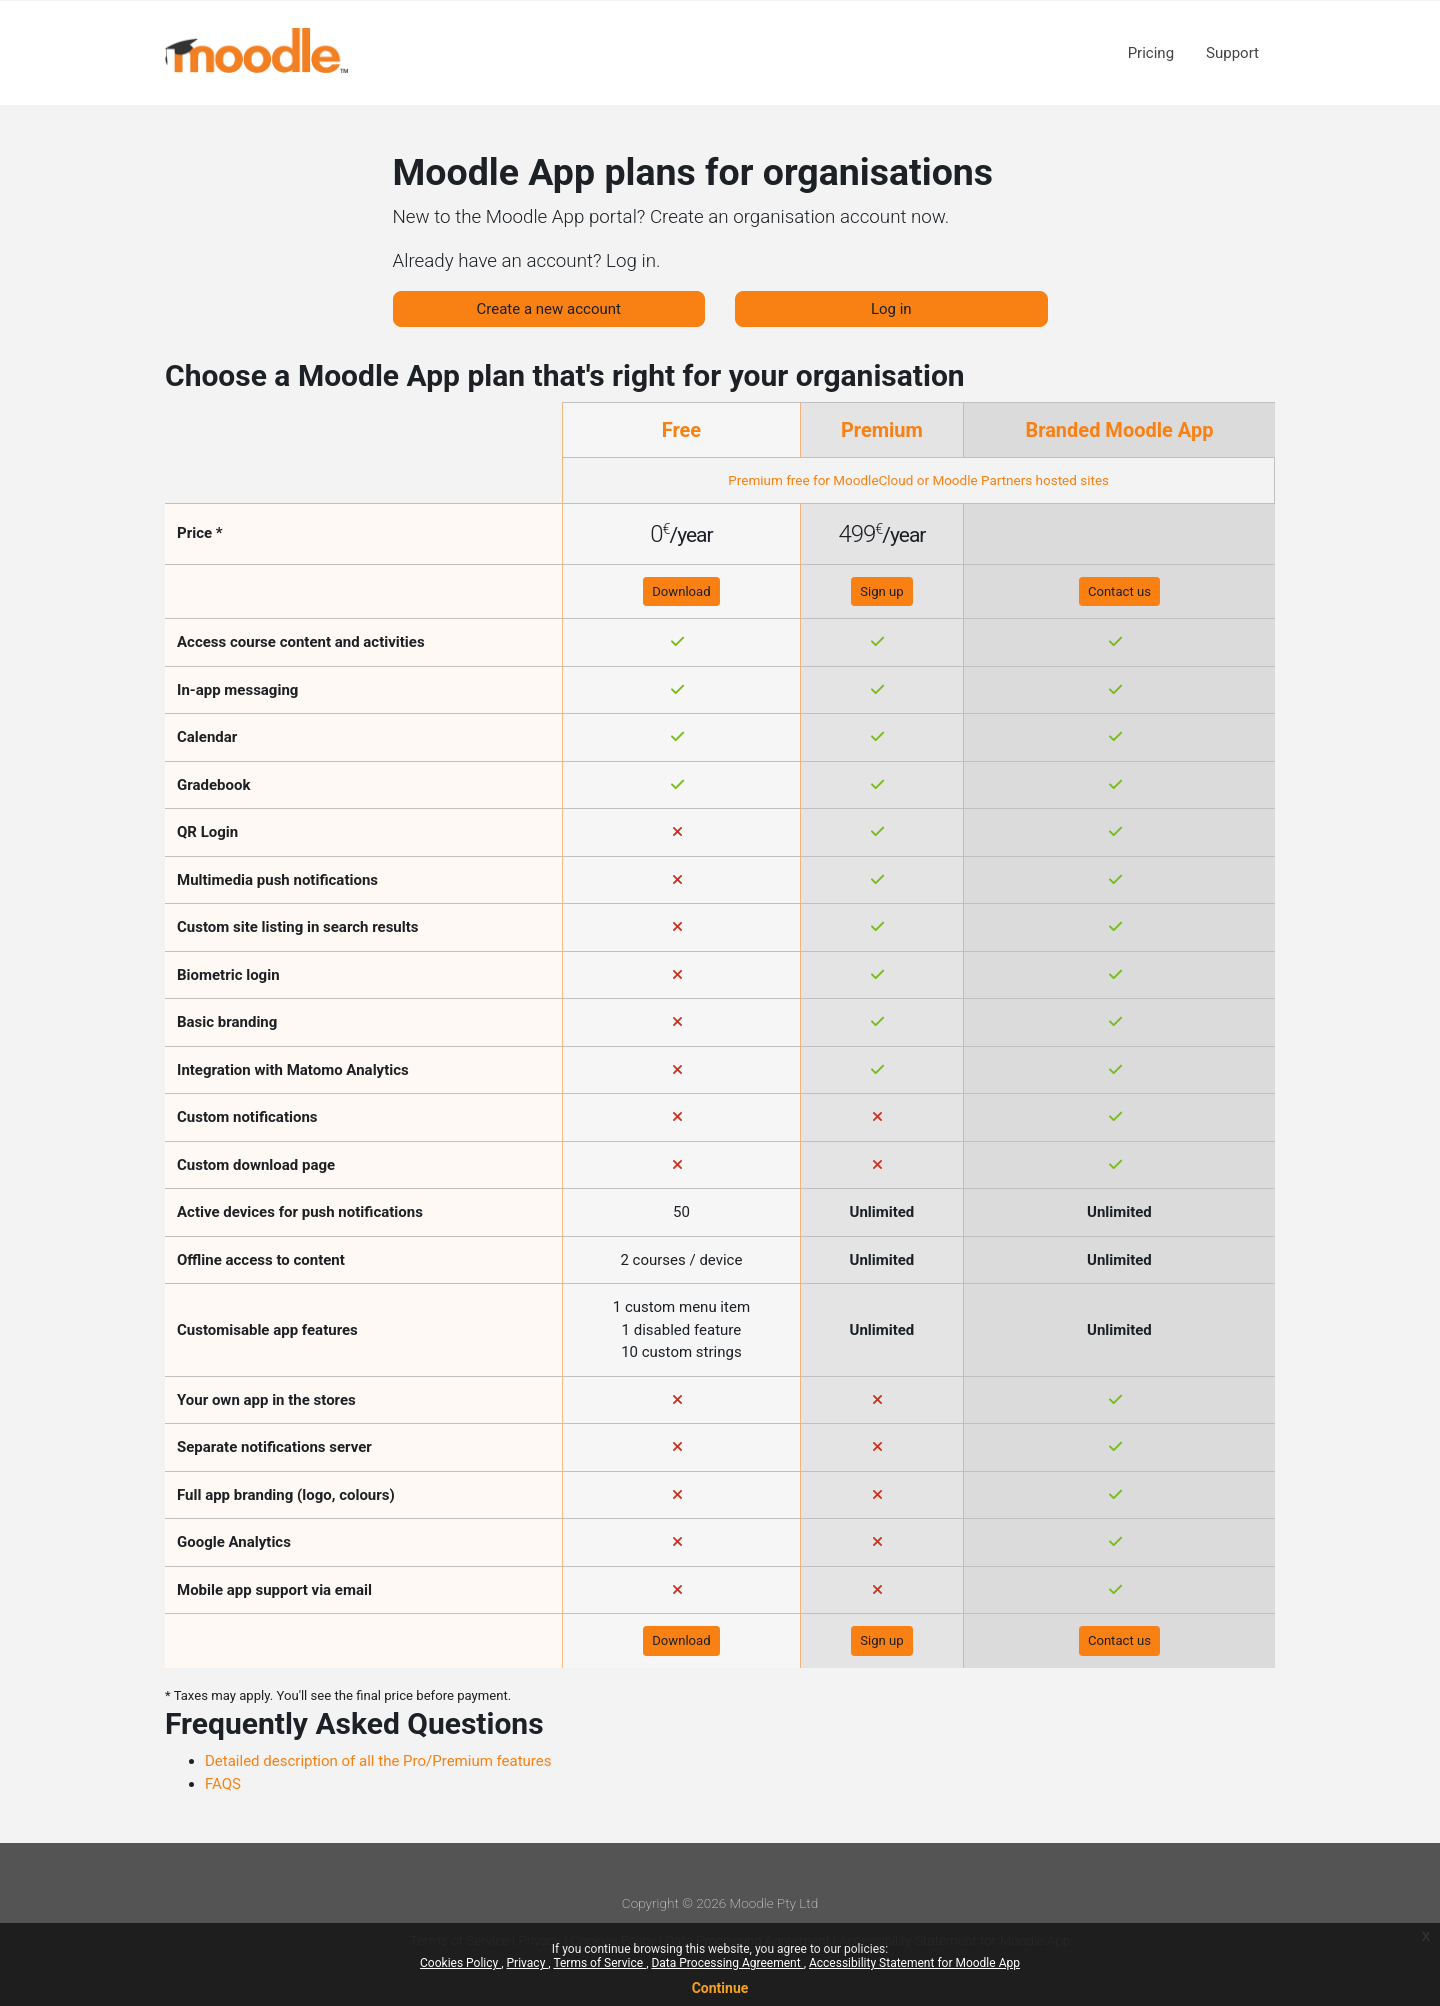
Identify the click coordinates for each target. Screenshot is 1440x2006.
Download (681, 591)
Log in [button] (891, 309)
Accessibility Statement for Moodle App (914, 1963)
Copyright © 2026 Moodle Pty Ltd (720, 1903)
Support (1232, 53)
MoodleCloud (873, 480)
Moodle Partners (982, 480)
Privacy (528, 1963)
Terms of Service (599, 1963)
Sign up (881, 591)
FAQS (223, 1784)
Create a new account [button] (549, 309)
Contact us (1119, 591)
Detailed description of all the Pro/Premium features (378, 1761)
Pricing (1151, 53)
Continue (720, 1988)
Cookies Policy (460, 1963)
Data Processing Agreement (727, 1963)
